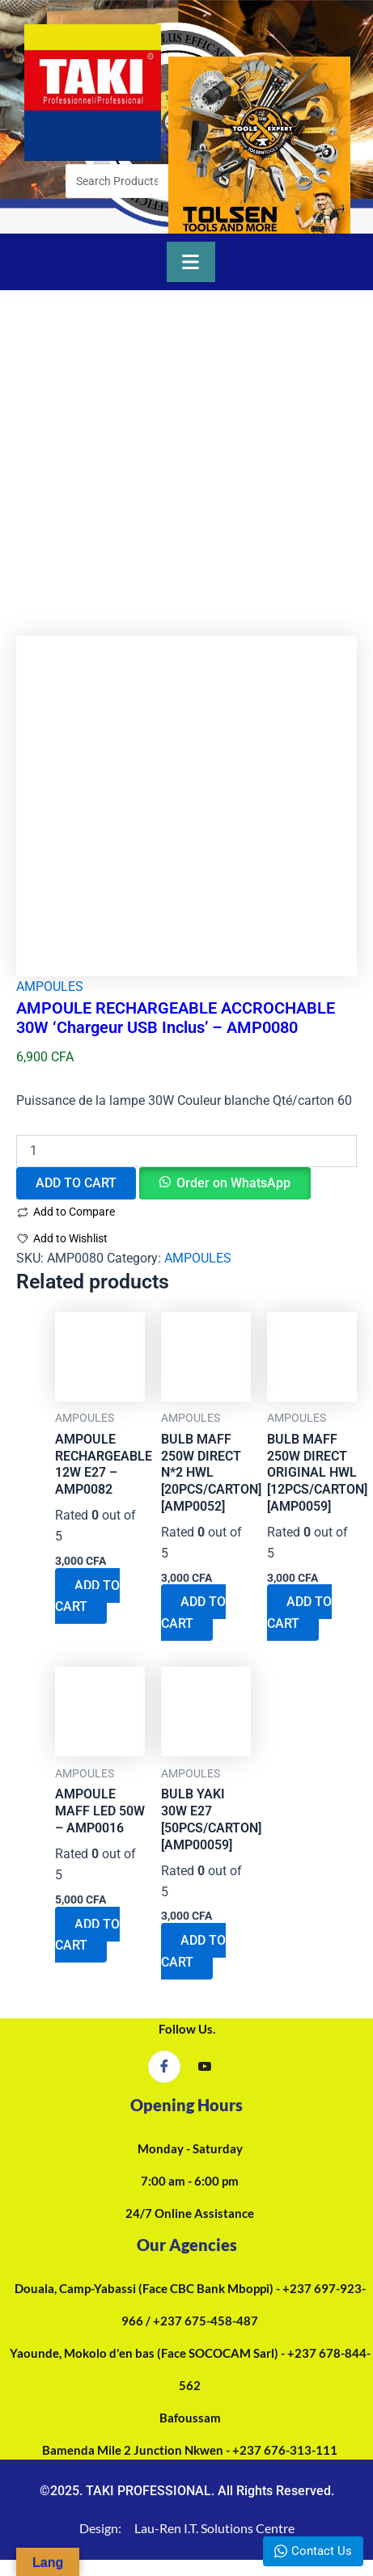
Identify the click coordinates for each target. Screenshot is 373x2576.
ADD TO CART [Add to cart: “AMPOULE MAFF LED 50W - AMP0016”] (87, 1934)
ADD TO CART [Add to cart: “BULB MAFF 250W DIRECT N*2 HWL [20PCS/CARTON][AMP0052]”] (193, 1612)
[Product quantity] (186, 1151)
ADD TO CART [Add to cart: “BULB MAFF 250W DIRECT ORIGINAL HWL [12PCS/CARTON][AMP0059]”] (299, 1612)
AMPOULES (49, 986)
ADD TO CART (76, 1183)
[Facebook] (164, 2067)
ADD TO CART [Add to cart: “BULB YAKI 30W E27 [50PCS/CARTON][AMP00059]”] (193, 1951)
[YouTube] (205, 2067)
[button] (225, 1183)
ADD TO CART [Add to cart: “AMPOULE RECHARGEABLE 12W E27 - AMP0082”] (87, 1596)
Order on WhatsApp (233, 1183)
